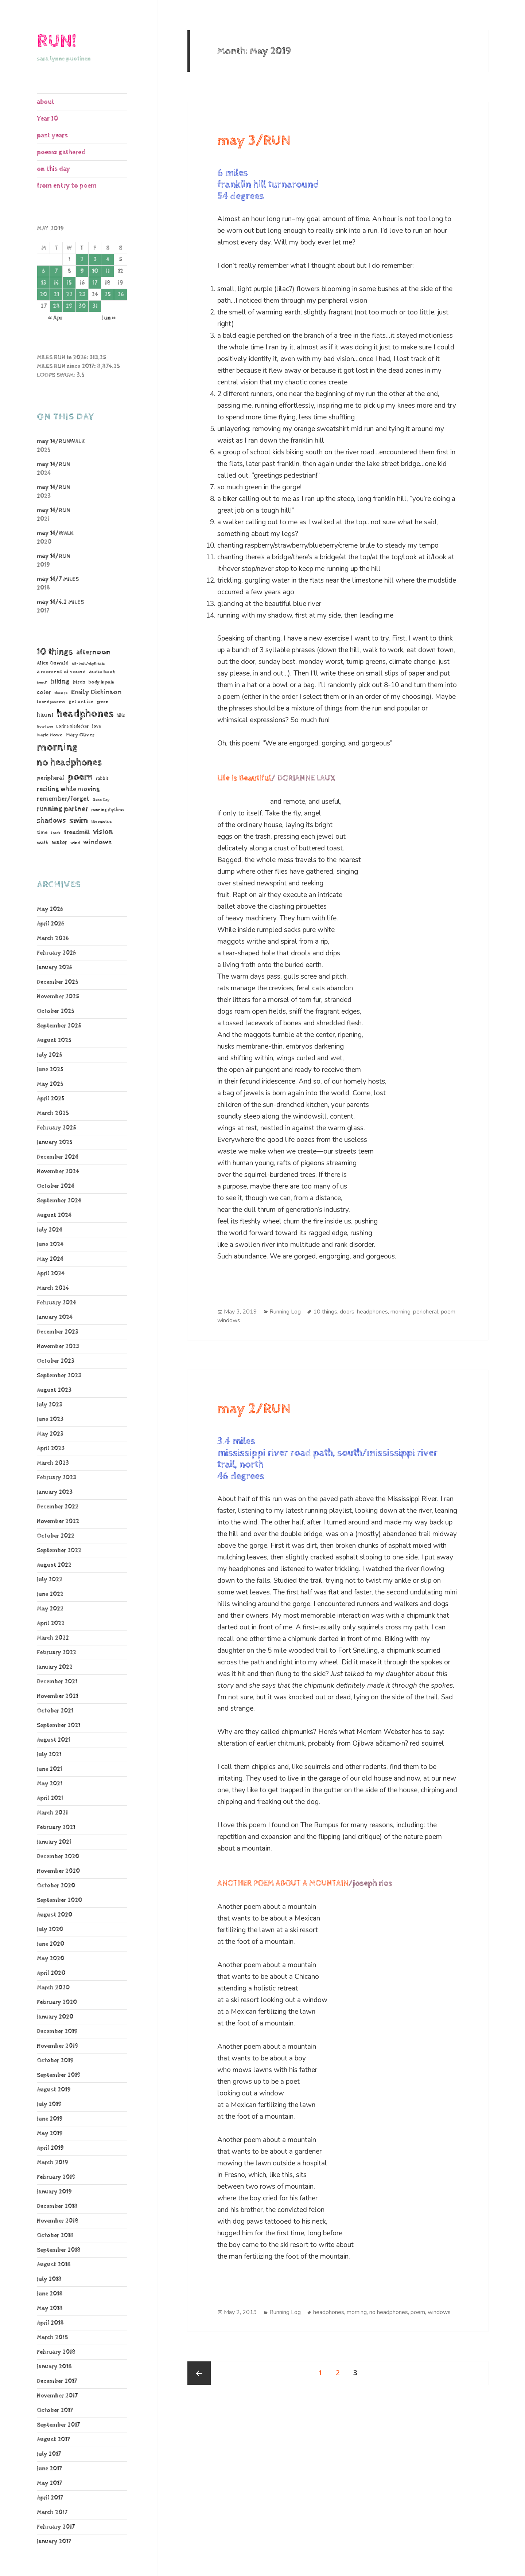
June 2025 (50, 1069)
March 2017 (52, 2512)
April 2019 (50, 2148)
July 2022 (49, 1579)
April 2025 (51, 1098)
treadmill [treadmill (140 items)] (77, 832)
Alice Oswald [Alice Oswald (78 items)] (53, 663)
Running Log (285, 1312)
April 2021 (50, 1798)
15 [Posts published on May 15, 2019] (69, 282)
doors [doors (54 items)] (61, 693)
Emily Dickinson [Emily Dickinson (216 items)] (96, 692)
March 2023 (53, 1463)
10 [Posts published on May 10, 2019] (95, 271)
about (45, 102)
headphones (372, 1312)
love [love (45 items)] (96, 726)
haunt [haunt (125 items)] (45, 715)
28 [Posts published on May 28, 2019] (56, 306)
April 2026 (50, 923)
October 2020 (56, 1885)
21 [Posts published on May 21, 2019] (56, 294)
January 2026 (54, 967)
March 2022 (53, 1638)
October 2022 (55, 1535)
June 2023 (50, 1419)
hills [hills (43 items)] (121, 715)
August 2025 (54, 1040)
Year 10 (47, 118)
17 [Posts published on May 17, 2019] (94, 282)
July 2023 (49, 1404)
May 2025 (50, 1084)
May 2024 (50, 1259)
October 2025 (55, 1011)
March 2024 (53, 1288)
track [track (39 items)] (56, 832)
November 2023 (58, 1346)
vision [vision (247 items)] (103, 832)
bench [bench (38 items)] (42, 682)
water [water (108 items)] (59, 842)
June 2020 (50, 1944)
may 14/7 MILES (58, 579)
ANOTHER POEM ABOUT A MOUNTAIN (283, 1883)
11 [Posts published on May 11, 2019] (107, 271)
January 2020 (55, 2016)
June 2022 (50, 1594)
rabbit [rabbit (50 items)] (102, 778)
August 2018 (54, 2264)
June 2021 (49, 1769)
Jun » (109, 317)
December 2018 (57, 2206)
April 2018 (50, 2322)
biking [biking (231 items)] (60, 681)
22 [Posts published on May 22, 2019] (69, 294)
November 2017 (57, 2395)
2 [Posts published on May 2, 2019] (81, 259)
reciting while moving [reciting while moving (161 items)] (68, 789)
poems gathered (61, 152)
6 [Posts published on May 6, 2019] (43, 271)
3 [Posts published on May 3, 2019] (95, 259)
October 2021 (55, 1710)
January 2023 (55, 1492)
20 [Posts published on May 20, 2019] (43, 294)
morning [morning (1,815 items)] (57, 747)
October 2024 (55, 1186)
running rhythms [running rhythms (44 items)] (107, 809)
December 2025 (57, 982)
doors (347, 1312)
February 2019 (56, 2177)
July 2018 (49, 2279)
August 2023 (54, 1390)
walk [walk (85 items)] (42, 842)
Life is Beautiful (244, 778)
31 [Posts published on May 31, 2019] (95, 306)
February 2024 (56, 1302)
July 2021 (49, 1754)
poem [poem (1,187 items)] (80, 777)
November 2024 (58, 1171)
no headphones (388, 2312)
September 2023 (59, 1375)
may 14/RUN (53, 464)
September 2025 (59, 1025)
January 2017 (54, 2541)
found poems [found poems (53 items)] (51, 702)
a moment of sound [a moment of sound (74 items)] (61, 672)
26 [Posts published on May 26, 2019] (120, 294)
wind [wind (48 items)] (75, 843)
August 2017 (53, 2439)
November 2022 (58, 1521)
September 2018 (59, 2250)
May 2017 (49, 2483)
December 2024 (57, 1157)
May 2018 (50, 2308)
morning (400, 1312)
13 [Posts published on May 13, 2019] (43, 282)
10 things (325, 1312)
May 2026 (50, 909)
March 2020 (53, 1987)
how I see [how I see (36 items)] (45, 726)
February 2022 (56, 1652)
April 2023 (51, 1448)
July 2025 (49, 1055)
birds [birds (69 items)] (79, 682)
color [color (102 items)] (44, 692)
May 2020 (50, 1958)
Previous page (199, 2373)
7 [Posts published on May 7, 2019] (56, 271)
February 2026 (56, 953)
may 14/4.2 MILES (60, 602)
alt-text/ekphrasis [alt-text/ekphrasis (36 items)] (88, 663)
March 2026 (53, 938)
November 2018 (57, 2220)
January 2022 (55, 1667)
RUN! (56, 41)
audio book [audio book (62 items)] (102, 672)
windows (228, 1320)
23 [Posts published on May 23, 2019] (82, 294)
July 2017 (49, 2454)
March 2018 (52, 2337)
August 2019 (54, 2089)
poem (448, 1312)
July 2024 (49, 1229)
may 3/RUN (254, 140)
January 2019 (54, 2191)
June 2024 (50, 1244)
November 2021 (57, 1696)
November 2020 (58, 1871)
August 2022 (54, 1565)
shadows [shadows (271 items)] (51, 820)
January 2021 (54, 1842)
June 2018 (50, 2293)
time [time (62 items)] (42, 832)
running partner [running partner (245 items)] (62, 809)
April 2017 (50, 2497)
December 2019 (57, 2031)
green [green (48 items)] (102, 702)
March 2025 (53, 1113)
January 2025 (55, 1142)
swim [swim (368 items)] (78, 820)
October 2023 (55, 1361)
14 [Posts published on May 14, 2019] (56, 282)
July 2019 (49, 2104)
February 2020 (57, 2002)
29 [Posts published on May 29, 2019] (69, 306)
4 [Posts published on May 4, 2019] (107, 259)
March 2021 (52, 1812)
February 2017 (56, 2527)
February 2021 (56, 1827)
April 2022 (51, 1623)
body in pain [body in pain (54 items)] (101, 682)
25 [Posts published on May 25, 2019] (107, 294)
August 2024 (54, 1215)
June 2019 (50, 2118)
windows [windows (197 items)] (97, 842)
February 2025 (56, 1127)
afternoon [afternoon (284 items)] (93, 652)
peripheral (425, 1312)
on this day (53, 169)
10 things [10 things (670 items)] (55, 652)
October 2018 (55, 2235)
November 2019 (57, 2046)
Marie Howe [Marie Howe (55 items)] (49, 735)
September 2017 (58, 2425)
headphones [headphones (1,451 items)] (85, 714)
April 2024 (51, 1273)
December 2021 (57, 1681)
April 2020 (51, 1973)
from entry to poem (67, 185)
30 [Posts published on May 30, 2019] (82, 306)
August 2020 (54, 1914)
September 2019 (59, 2075)
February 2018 (56, 2352)
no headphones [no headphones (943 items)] (69, 762)
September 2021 (58, 1725)
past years (52, 135)
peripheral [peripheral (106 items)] (50, 778)
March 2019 (52, 2162)
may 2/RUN (254, 1409)
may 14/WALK (55, 533)
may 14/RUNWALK (61, 441)
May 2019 (50, 2133)
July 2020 (50, 1929)
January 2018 (54, 2366)
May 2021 (49, 1783)
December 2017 (57, 2381)
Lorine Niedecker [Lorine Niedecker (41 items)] (72, 726)
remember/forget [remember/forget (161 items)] (63, 799)
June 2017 (49, 2468)
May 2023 (50, 1433)
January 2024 (55, 1317)
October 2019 (55, 2060)
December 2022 (57, 1506)
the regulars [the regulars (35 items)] (101, 821)
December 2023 (57, 1331)
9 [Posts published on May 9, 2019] (82, 271)
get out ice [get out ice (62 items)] (81, 702)
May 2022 (50, 1608)
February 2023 (56, 1477)
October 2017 (55, 2410)
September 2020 (59, 1900)
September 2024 (59, 1200)
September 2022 (59, 1550)
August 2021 (53, 1740)
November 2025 (58, 996)
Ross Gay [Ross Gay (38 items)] (101, 799)
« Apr (55, 317)
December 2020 (58, 1856)
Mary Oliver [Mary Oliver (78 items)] (80, 735)
